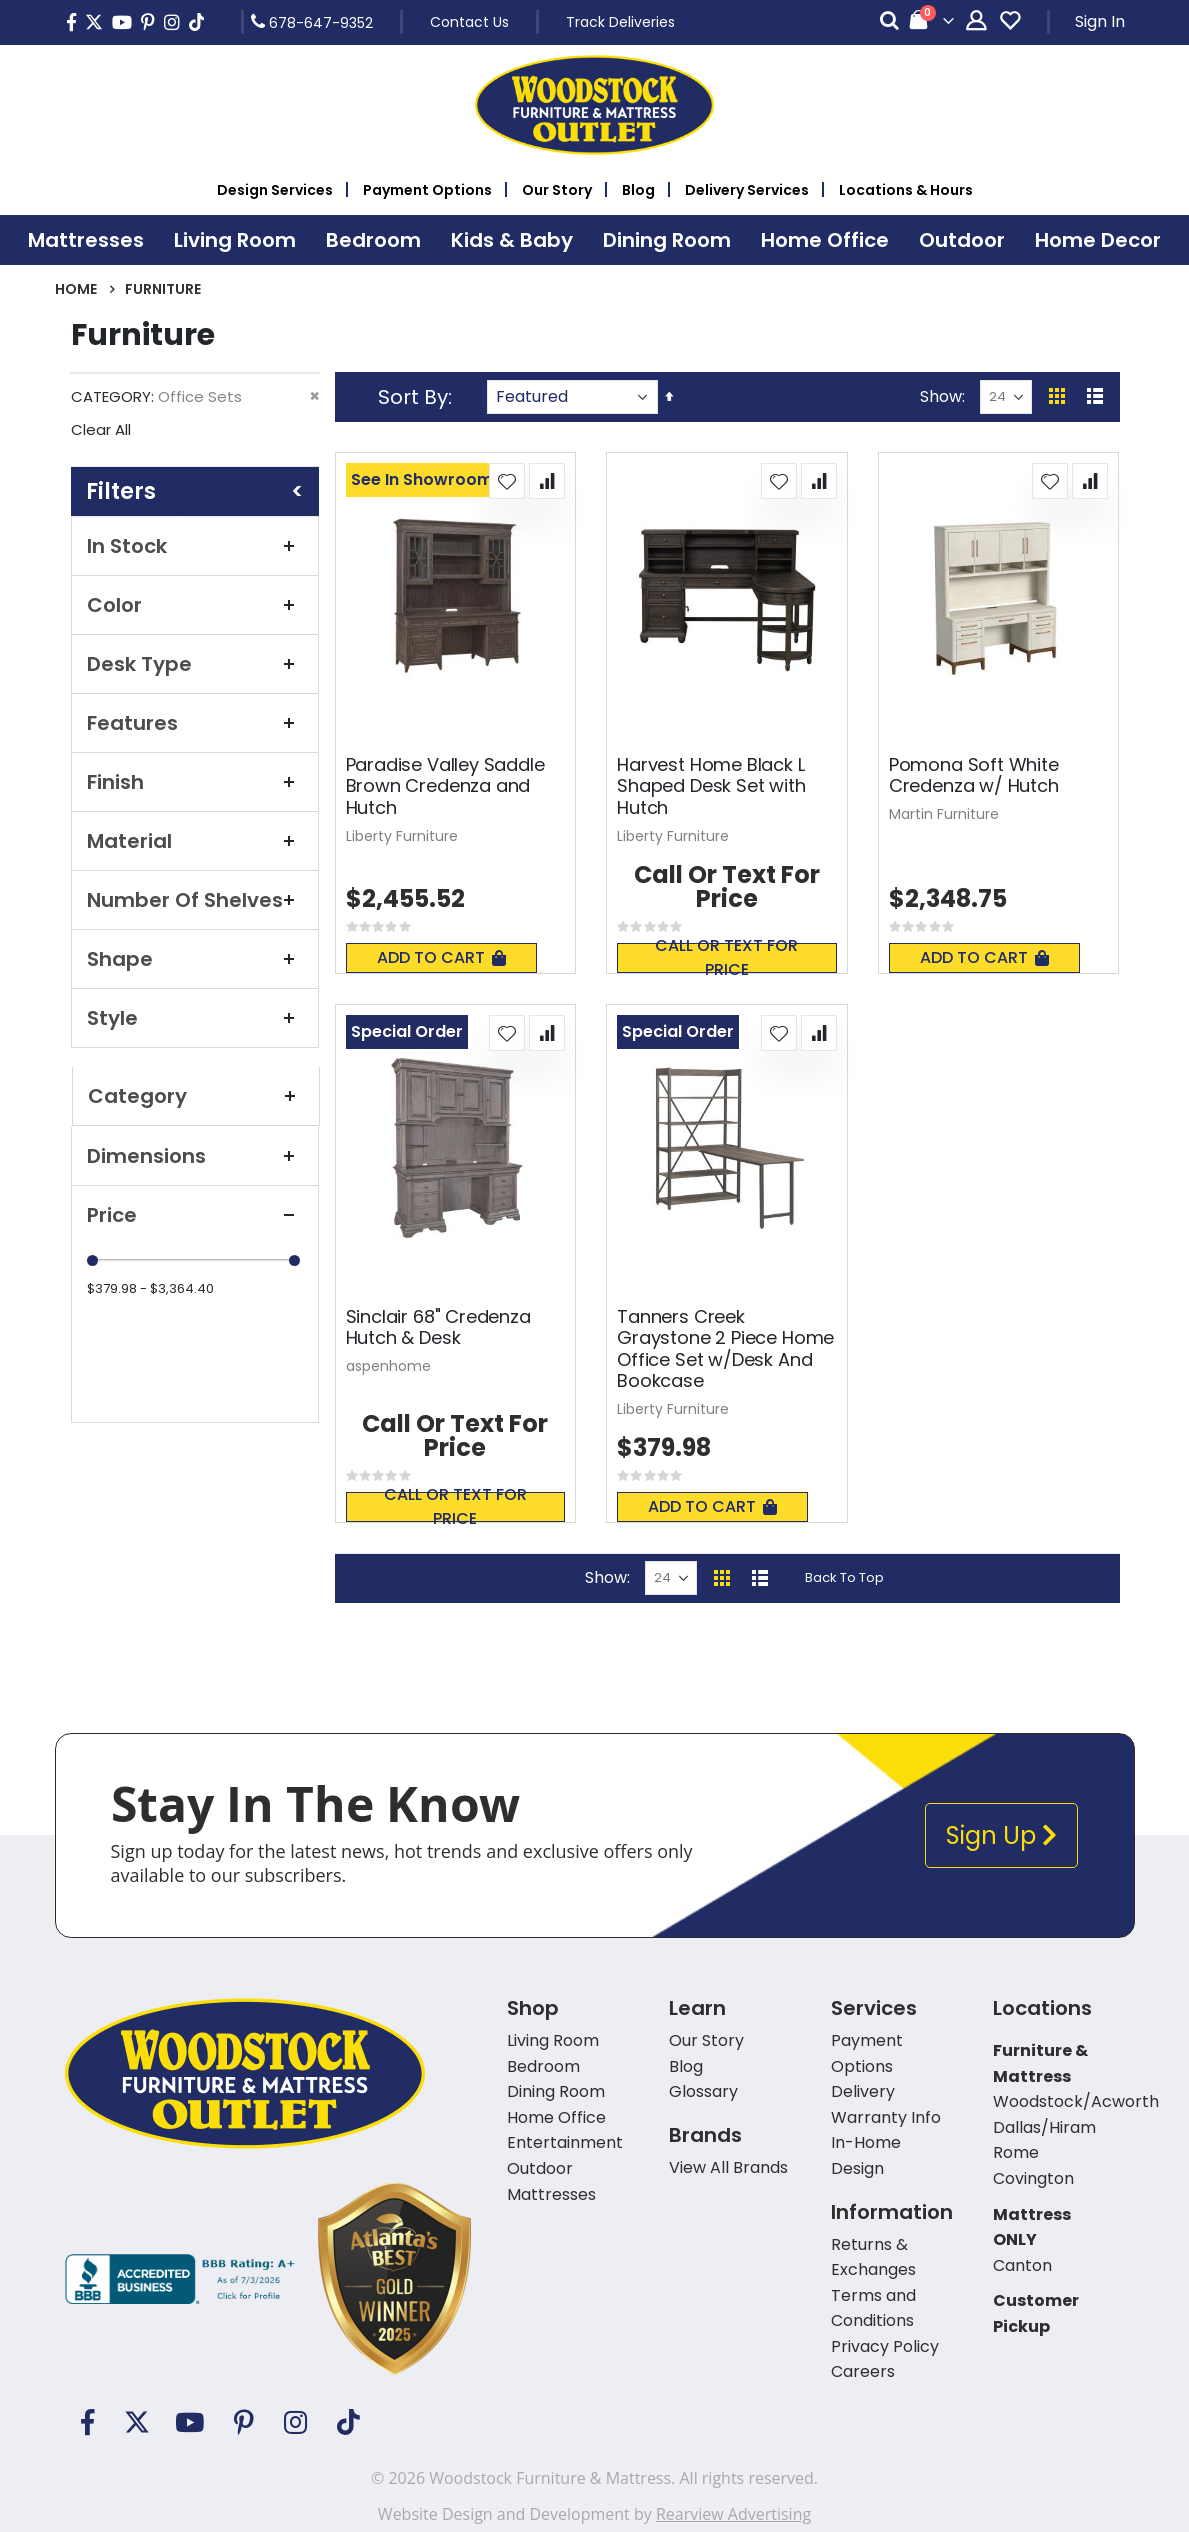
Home (76, 289)
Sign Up (1001, 1835)
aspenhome (388, 1366)
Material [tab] (195, 841)
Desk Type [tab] (195, 664)
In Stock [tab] (195, 546)
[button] (507, 481)
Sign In (1100, 21)
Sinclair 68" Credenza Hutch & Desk (438, 1327)
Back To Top (844, 1577)
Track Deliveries (620, 22)
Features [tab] (195, 723)
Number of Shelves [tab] (195, 900)
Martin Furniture (944, 814)
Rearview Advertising (733, 2514)
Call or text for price (726, 958)
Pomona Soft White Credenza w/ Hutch (974, 775)
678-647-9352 (312, 22)
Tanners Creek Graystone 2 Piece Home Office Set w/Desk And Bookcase (725, 1349)
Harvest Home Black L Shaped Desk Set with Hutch (711, 786)
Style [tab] (195, 1018)
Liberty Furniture (402, 836)
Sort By (413, 397)
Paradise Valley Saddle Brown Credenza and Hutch (445, 786)
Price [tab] (195, 1215)
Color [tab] (195, 605)
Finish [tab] (195, 782)
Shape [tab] (195, 959)
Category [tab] (196, 1096)
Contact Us (469, 22)
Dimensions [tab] (195, 1156)
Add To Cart (441, 957)
